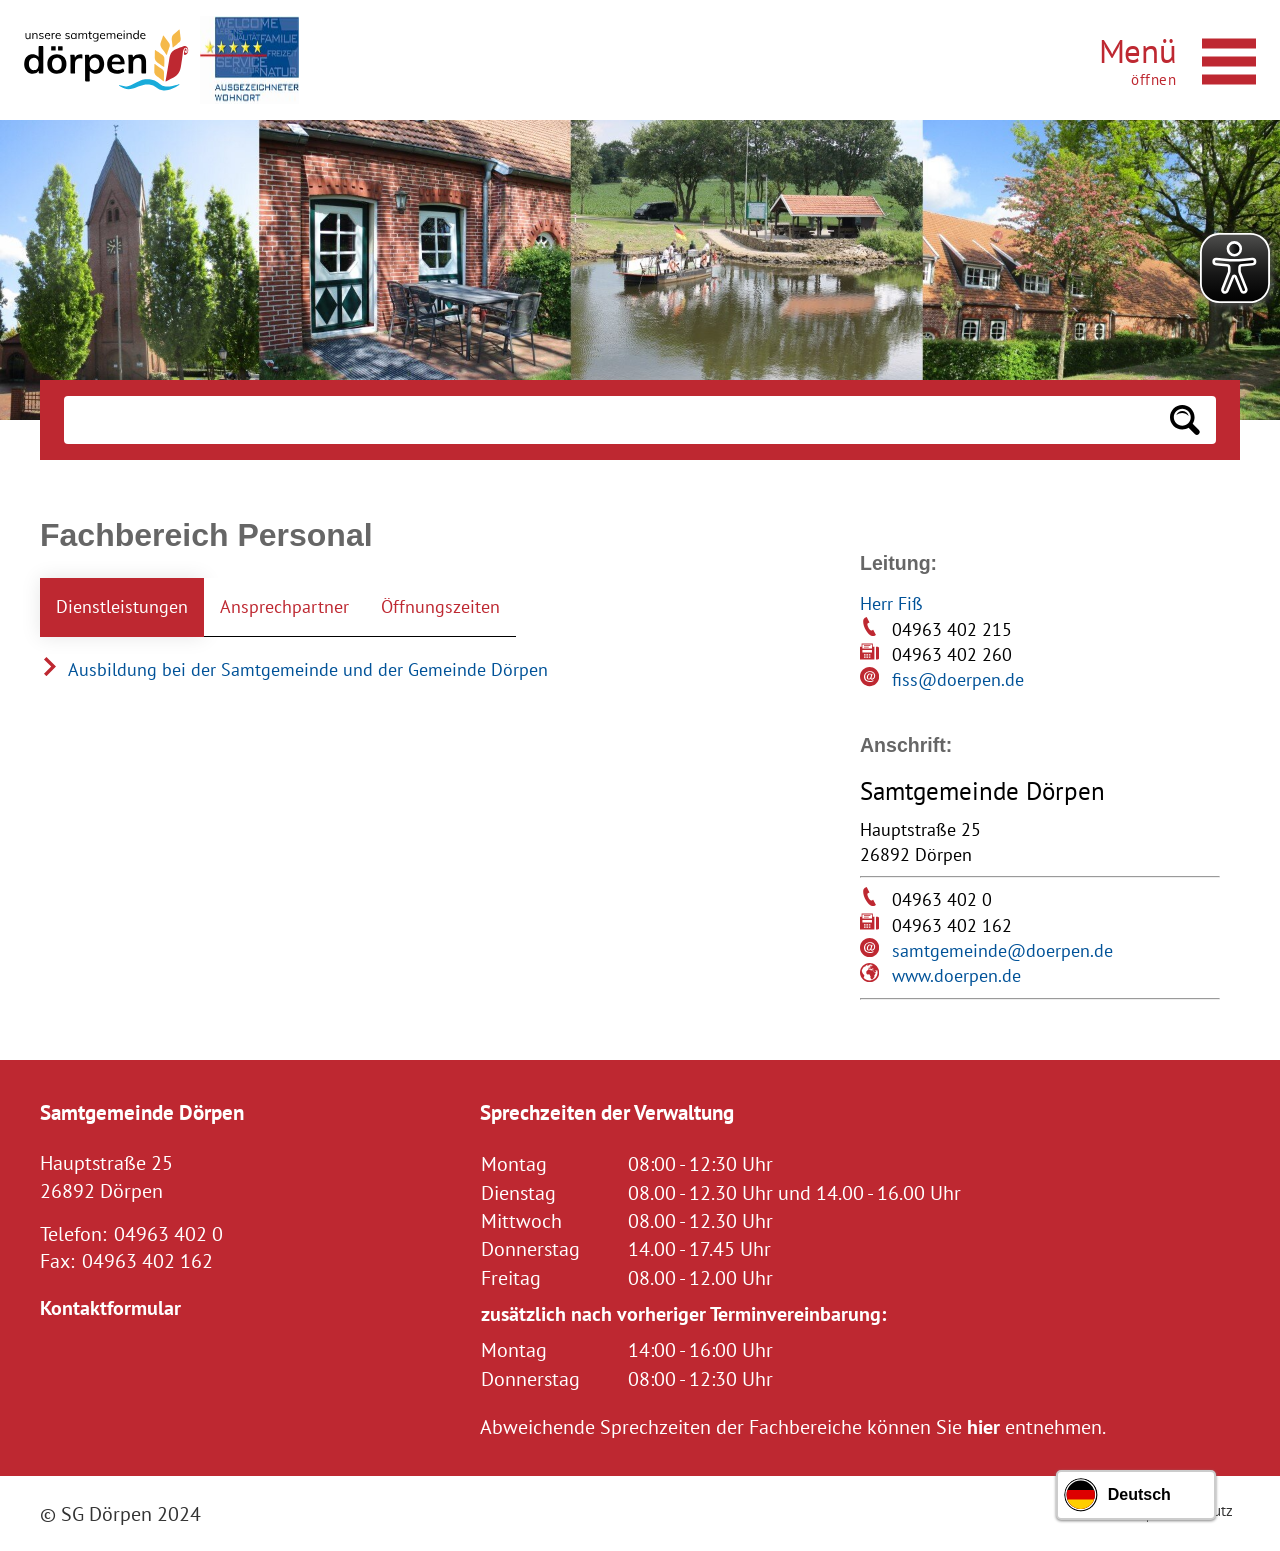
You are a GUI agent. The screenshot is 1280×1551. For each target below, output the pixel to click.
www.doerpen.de (956, 975)
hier (983, 1426)
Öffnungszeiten (440, 606)
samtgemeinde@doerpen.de (1002, 950)
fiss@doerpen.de (958, 679)
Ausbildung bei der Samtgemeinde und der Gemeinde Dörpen (294, 669)
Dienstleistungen (122, 606)
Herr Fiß (891, 603)
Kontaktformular (110, 1307)
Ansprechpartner (284, 606)
